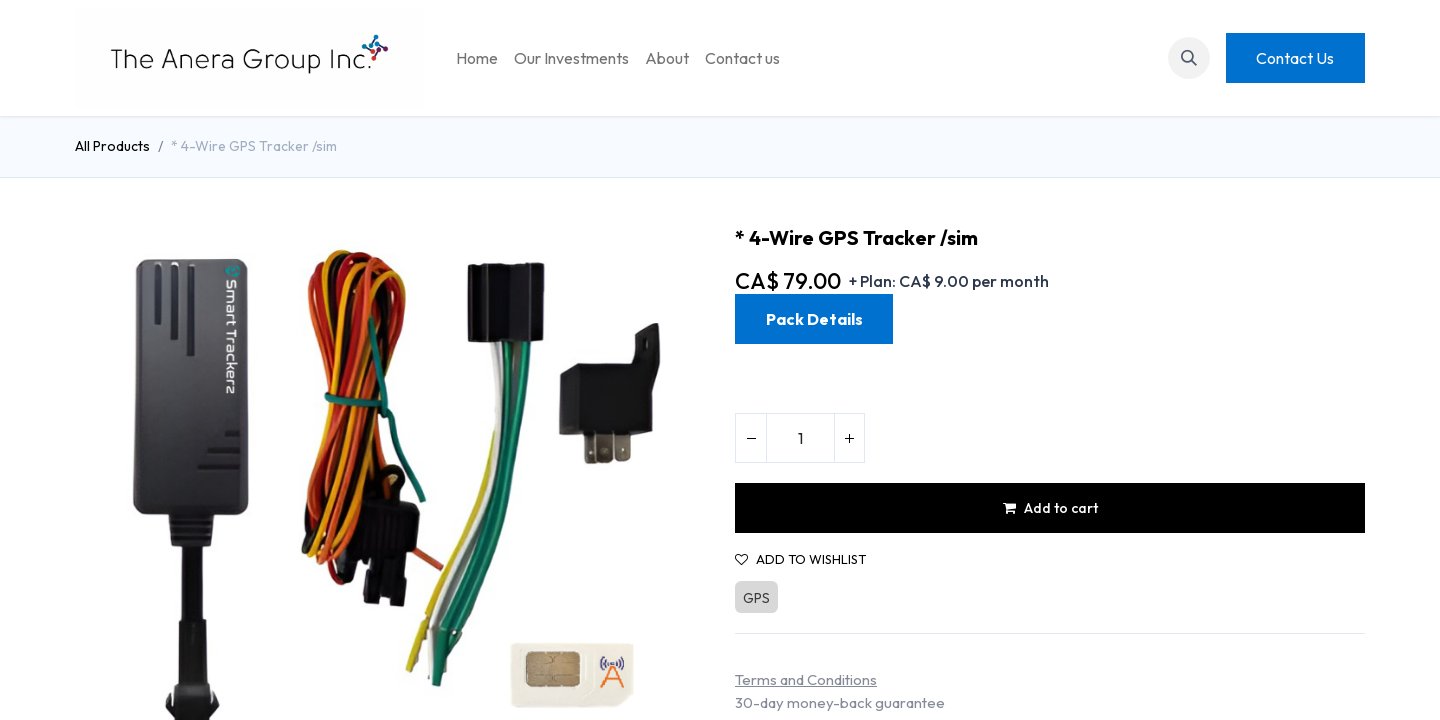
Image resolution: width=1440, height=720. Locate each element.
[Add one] (849, 438)
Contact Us (1295, 58)
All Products (112, 146)
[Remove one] (751, 438)
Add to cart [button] (1050, 508)
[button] (1189, 58)
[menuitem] (477, 58)
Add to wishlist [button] (800, 559)
